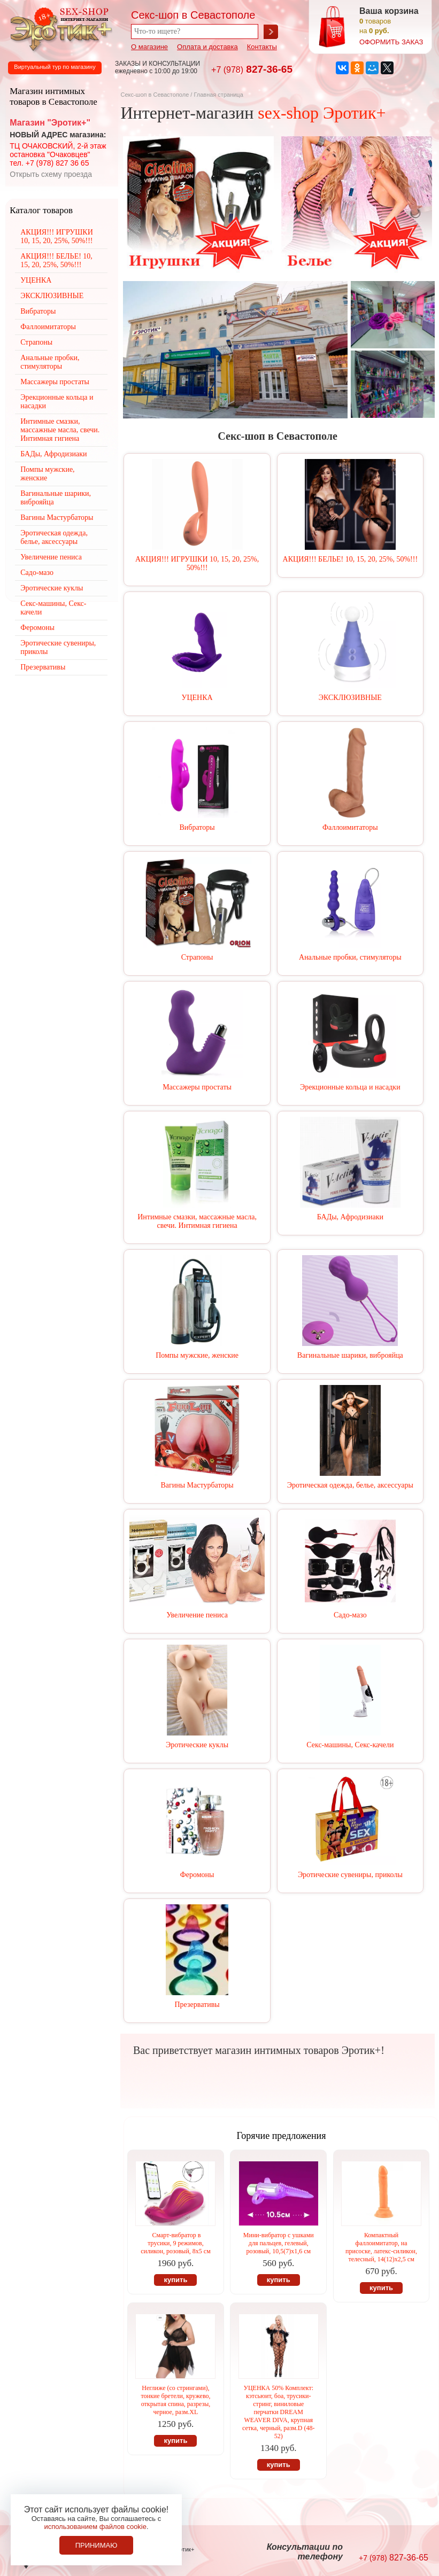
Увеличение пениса (197, 1615)
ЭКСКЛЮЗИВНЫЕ (350, 698)
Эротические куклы (197, 1745)
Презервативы (197, 2005)
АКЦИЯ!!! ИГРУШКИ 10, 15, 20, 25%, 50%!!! (197, 563)
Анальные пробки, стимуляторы (350, 957)
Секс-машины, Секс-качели (350, 1745)
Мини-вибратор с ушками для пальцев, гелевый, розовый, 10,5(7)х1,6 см (278, 2243)
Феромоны (197, 1875)
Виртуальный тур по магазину (54, 67)
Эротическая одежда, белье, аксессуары (350, 1485)
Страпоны (197, 957)
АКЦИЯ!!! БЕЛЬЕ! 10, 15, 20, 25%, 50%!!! (350, 559)
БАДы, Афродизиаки (350, 1217)
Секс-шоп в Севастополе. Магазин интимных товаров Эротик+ (58, 28)
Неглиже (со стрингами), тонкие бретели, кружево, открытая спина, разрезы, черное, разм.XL (175, 2400)
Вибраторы (197, 827)
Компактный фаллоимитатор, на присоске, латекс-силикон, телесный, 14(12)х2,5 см (381, 2247)
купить (175, 2280)
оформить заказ (391, 42)
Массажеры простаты (197, 1087)
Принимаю (96, 2545)
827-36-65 (251, 69)
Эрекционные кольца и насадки (350, 1087)
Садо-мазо (350, 1615)
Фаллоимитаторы (350, 827)
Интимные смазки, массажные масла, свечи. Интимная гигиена (197, 1221)
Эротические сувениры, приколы (350, 1875)
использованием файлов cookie (95, 2527)
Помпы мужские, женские (197, 1355)
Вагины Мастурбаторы (196, 1485)
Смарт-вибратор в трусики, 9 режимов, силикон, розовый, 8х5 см (176, 2243)
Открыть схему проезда (51, 174)
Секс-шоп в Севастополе (154, 94)
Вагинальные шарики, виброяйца (350, 1355)
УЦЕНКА (197, 698)
